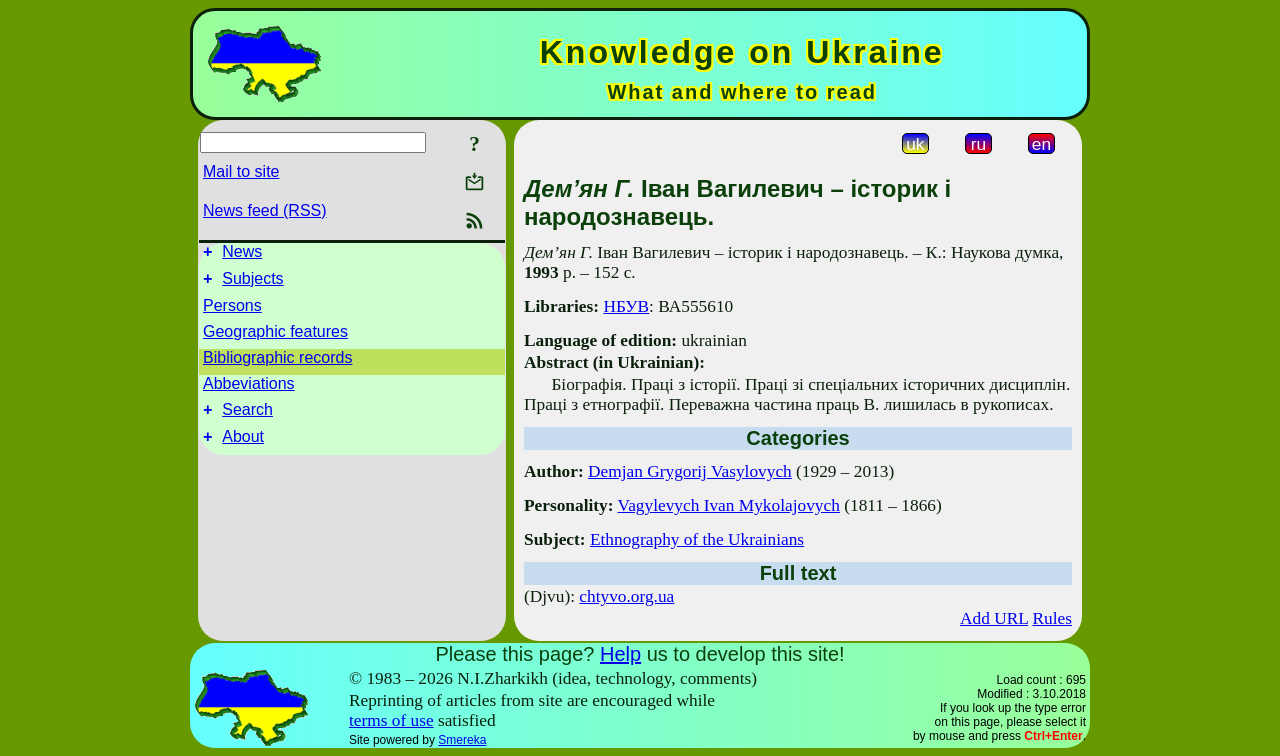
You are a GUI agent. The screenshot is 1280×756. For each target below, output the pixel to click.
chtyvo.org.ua (626, 596)
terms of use (391, 720)
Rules (1052, 618)
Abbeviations (249, 389)
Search (247, 418)
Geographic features (275, 337)
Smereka (462, 740)
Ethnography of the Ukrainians (697, 539)
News (242, 254)
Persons (232, 311)
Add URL (994, 618)
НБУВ (626, 306)
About (243, 448)
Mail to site (241, 171)
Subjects (252, 284)
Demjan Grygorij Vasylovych (690, 471)
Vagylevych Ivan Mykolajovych (729, 505)
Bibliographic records (277, 363)
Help (620, 654)
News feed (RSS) (265, 210)
